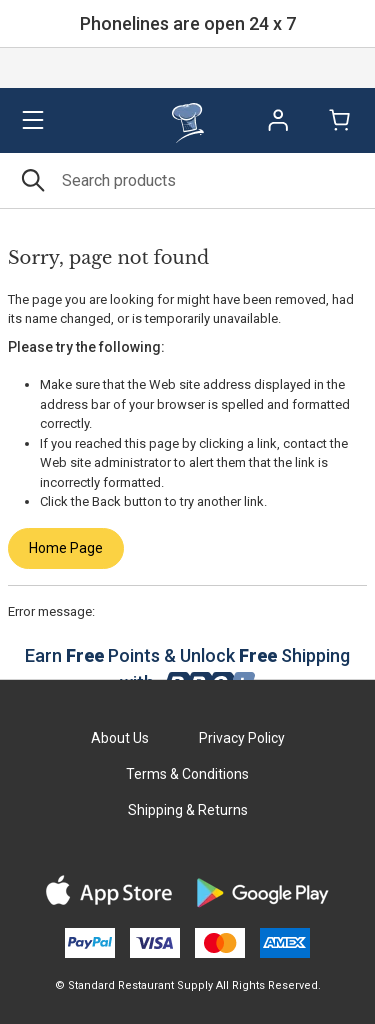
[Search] (187, 180)
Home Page (66, 548)
